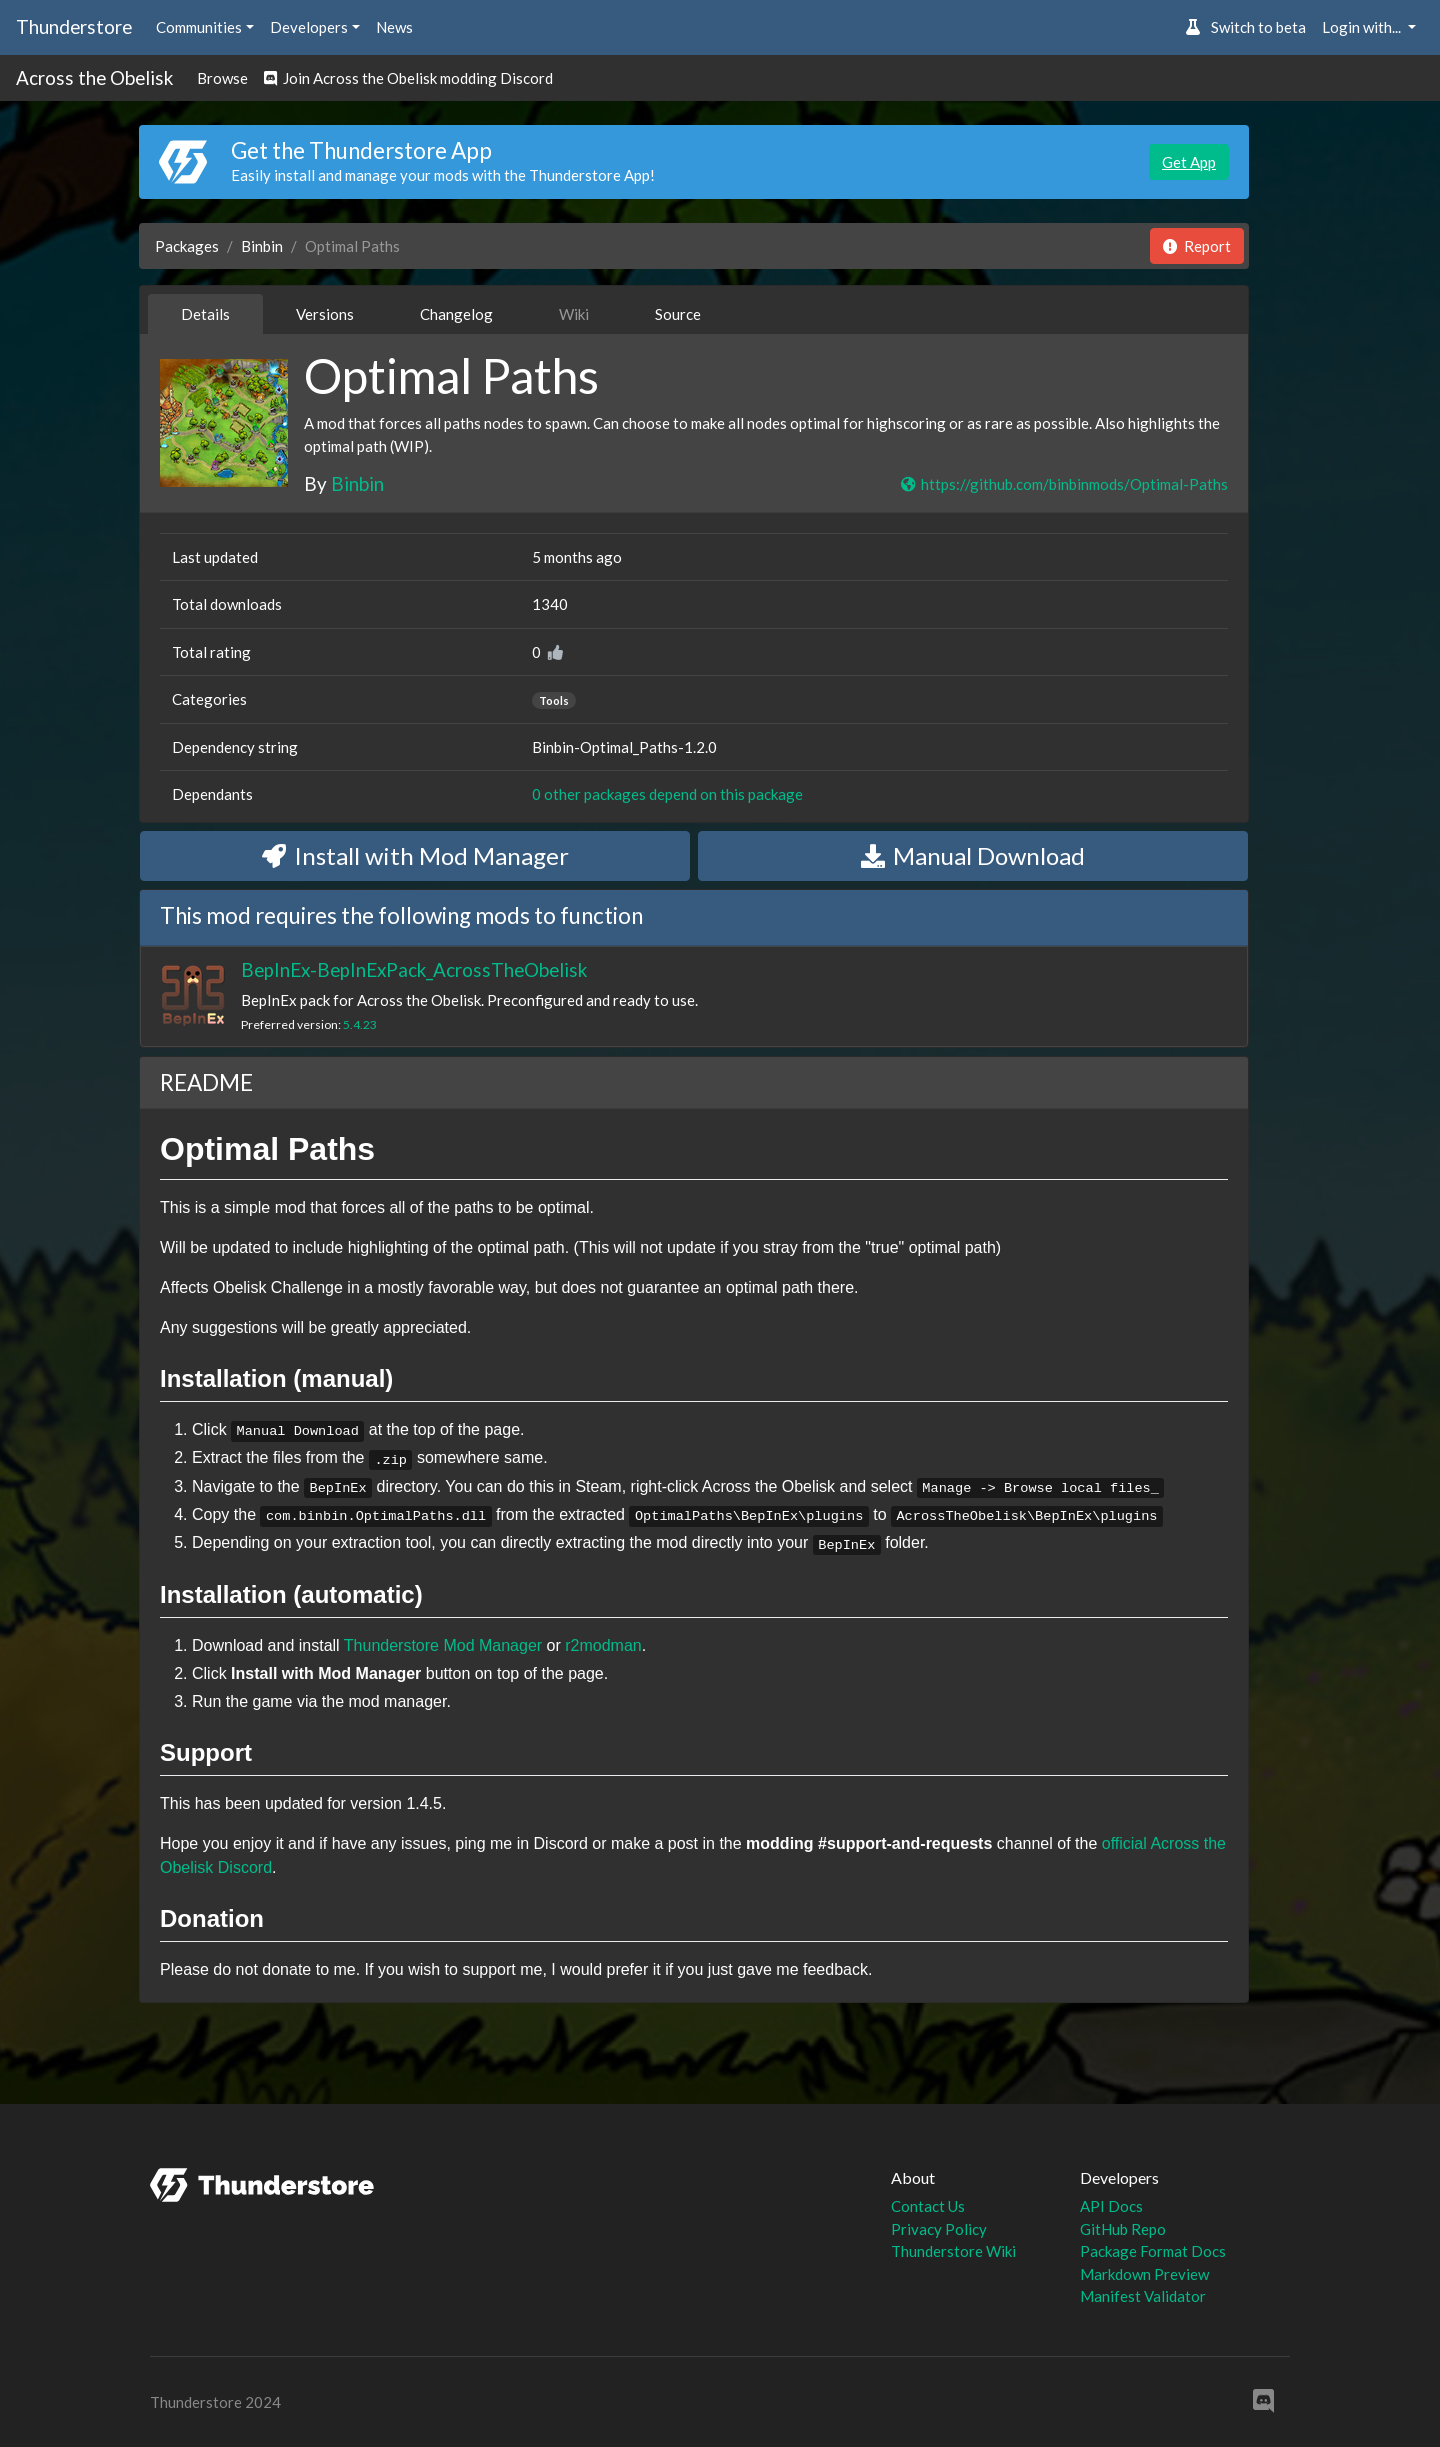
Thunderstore (74, 26)
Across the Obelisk (94, 77)
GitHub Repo (1123, 2229)
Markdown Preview (1144, 2274)
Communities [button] (199, 27)
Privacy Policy (939, 2229)
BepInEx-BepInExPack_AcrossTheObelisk (414, 969)
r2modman (603, 1645)
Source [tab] (678, 314)
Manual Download (973, 855)
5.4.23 (360, 1024)
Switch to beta (1245, 27)
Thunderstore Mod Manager (443, 1645)
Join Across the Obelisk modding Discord (408, 78)
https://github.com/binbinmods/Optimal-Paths (1063, 484)
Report (1197, 246)
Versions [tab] (325, 314)
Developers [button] (309, 27)
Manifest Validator (1143, 2296)
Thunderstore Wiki (953, 2251)
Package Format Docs (1153, 2251)
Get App (1189, 162)
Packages (187, 246)
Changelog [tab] (456, 314)
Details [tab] (205, 314)
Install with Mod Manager (415, 855)
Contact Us (928, 2206)
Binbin (262, 246)
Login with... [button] (1363, 27)
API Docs (1111, 2206)
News (394, 27)
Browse (222, 78)
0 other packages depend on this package (667, 794)
